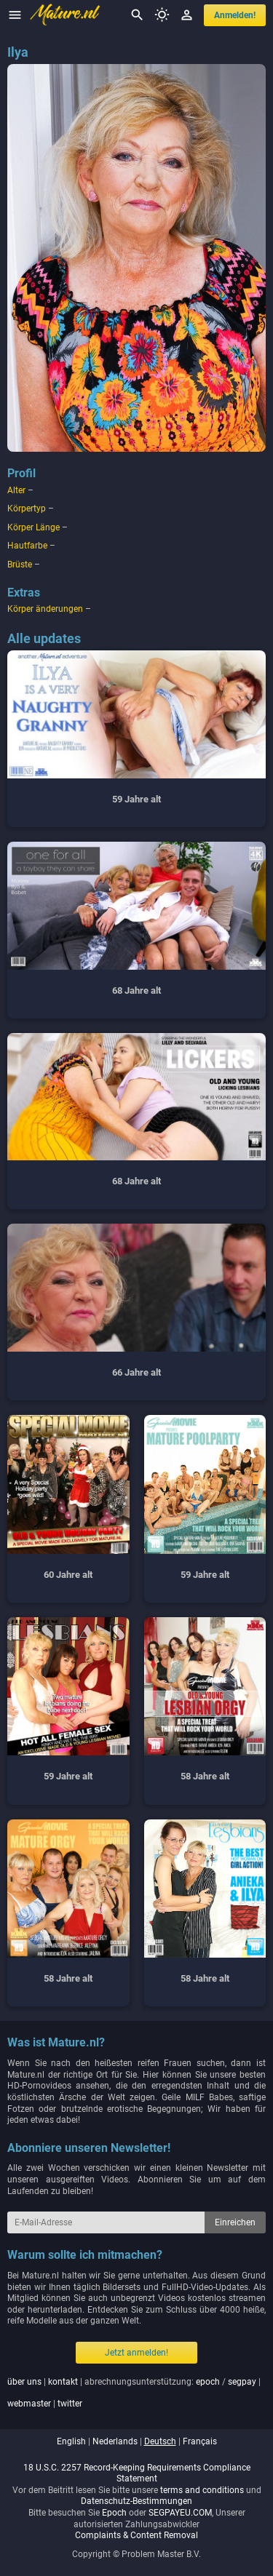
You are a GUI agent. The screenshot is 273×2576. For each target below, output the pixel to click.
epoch (208, 2382)
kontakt (63, 2382)
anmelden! (235, 15)
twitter (70, 2403)
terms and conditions (202, 2490)
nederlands (115, 2441)
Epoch (114, 2513)
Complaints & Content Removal (136, 2535)
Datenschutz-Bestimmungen (136, 2501)
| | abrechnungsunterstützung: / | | (134, 2393)
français (200, 2441)
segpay (242, 2382)
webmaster (29, 2403)
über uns (24, 2382)
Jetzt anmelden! (136, 2353)
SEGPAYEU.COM (180, 2513)
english (71, 2441)
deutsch (160, 2441)
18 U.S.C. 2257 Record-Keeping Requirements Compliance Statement (136, 2473)
